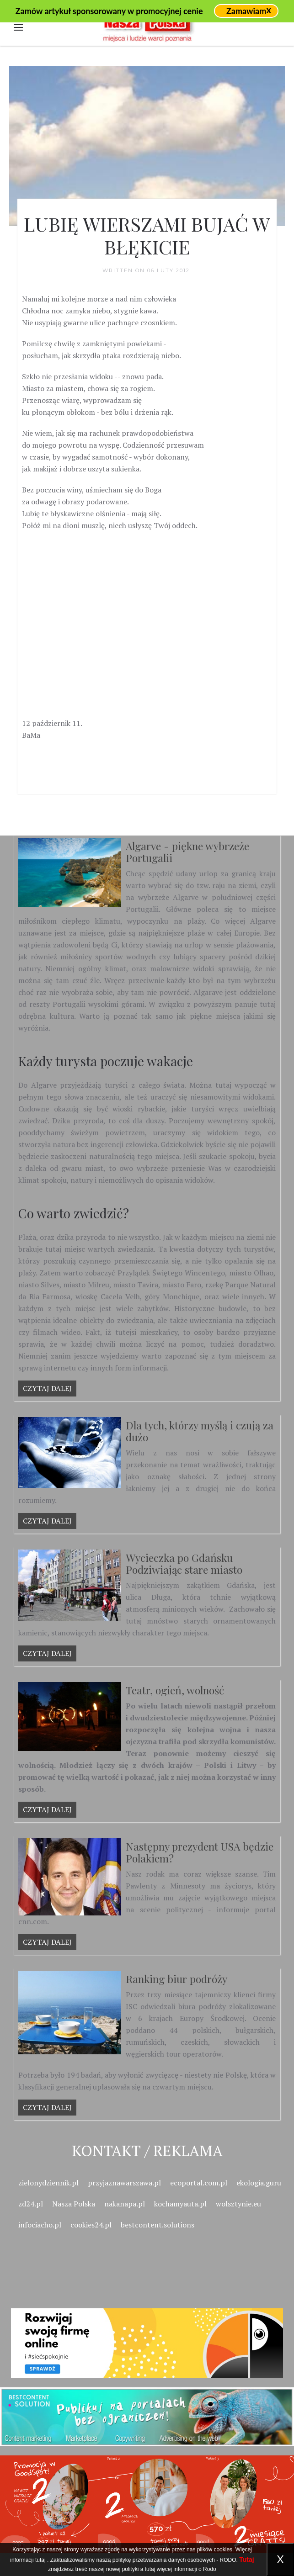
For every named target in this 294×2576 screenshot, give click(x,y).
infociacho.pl (39, 2225)
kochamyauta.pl (180, 2204)
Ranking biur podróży (176, 1979)
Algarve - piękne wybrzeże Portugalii (187, 852)
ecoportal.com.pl (198, 2183)
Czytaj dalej (47, 1388)
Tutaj (246, 2559)
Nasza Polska (73, 2204)
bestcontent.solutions (157, 2225)
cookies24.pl (91, 2225)
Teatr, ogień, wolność (175, 1690)
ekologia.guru (258, 2183)
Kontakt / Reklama (147, 2150)
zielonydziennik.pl (48, 2183)
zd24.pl (30, 2204)
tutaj (40, 2560)
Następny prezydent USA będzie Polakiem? (199, 1852)
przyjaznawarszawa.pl (124, 2183)
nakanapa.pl (124, 2204)
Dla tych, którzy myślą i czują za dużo (199, 1431)
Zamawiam (246, 11)
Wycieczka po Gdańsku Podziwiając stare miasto (184, 1563)
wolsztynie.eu (238, 2204)
